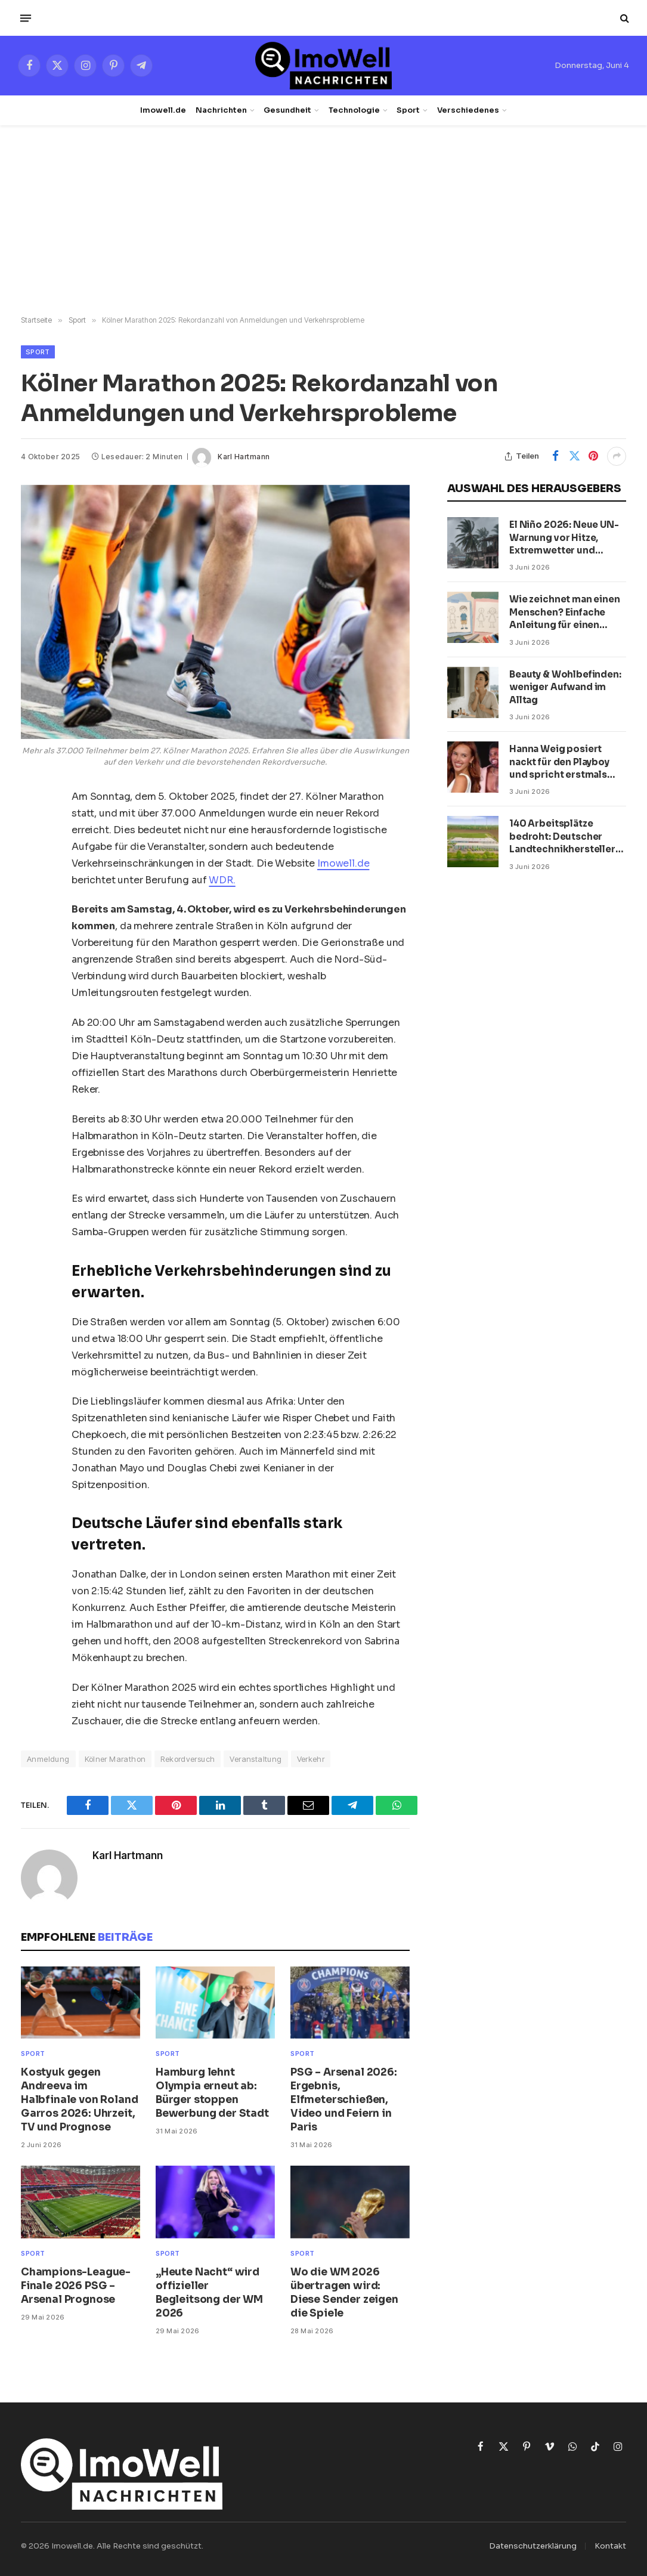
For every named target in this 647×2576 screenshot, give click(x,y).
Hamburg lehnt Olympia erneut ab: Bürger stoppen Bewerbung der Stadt (212, 2093)
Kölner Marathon (115, 1759)
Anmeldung (48, 1759)
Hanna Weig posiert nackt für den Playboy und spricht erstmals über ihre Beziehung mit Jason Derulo (565, 762)
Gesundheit (287, 110)
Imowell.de (163, 110)
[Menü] (25, 17)
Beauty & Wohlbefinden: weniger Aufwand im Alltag (565, 687)
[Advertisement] (323, 220)
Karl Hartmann (244, 456)
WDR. (222, 880)
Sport (408, 110)
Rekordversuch (187, 1759)
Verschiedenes (468, 110)
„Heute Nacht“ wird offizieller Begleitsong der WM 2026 (209, 2293)
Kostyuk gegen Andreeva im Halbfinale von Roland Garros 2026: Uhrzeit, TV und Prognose (79, 2099)
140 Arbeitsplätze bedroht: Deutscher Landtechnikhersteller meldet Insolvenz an (562, 836)
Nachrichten (221, 110)
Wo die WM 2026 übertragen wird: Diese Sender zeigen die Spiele (344, 2293)
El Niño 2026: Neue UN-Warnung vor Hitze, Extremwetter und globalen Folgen (564, 537)
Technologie (354, 110)
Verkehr (311, 1759)
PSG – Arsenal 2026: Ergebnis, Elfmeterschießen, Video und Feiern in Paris (343, 2099)
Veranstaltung (255, 1759)
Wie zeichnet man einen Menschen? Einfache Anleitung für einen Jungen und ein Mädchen (564, 612)
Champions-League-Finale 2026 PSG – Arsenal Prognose (76, 2286)
